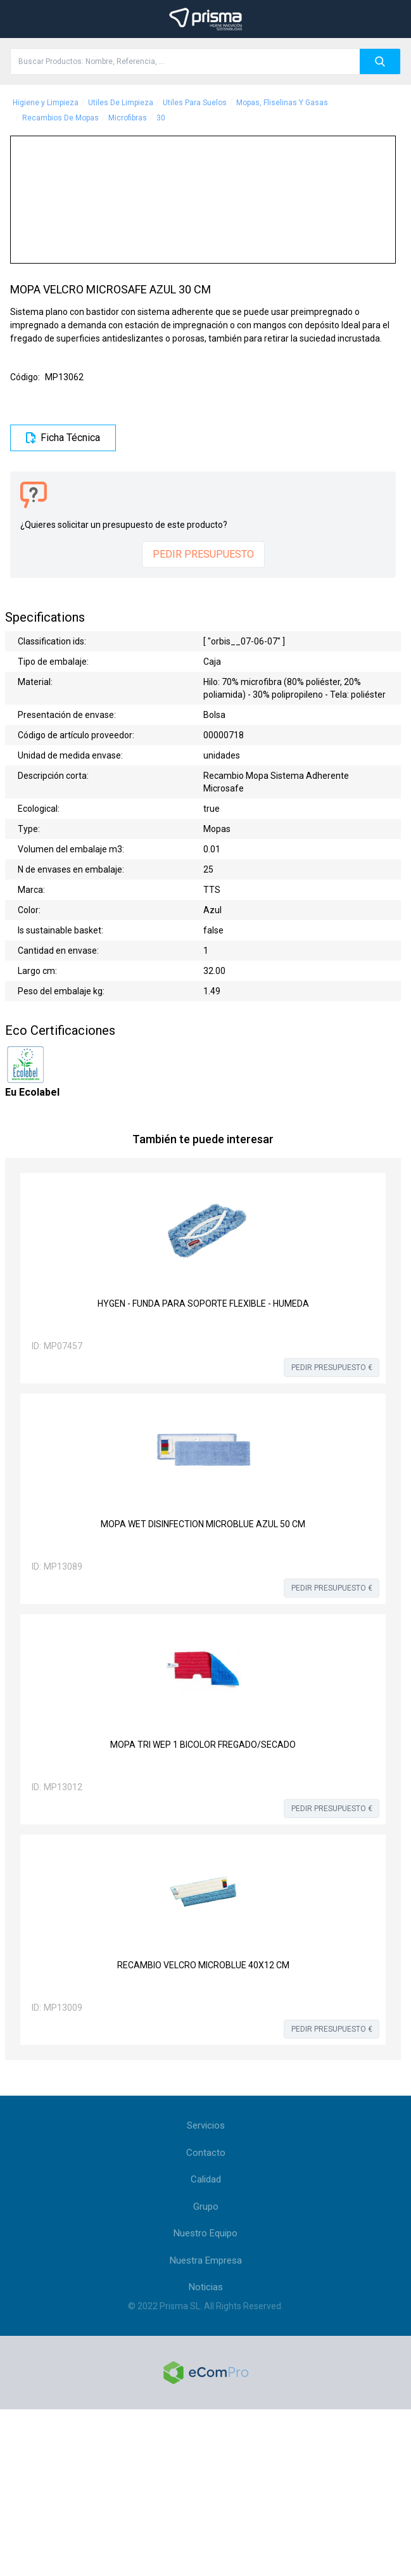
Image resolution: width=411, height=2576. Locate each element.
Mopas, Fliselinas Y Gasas (282, 102)
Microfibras (127, 117)
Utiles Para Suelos (195, 102)
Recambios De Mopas (60, 117)
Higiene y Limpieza (46, 102)
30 (160, 117)
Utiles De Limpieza (120, 102)
